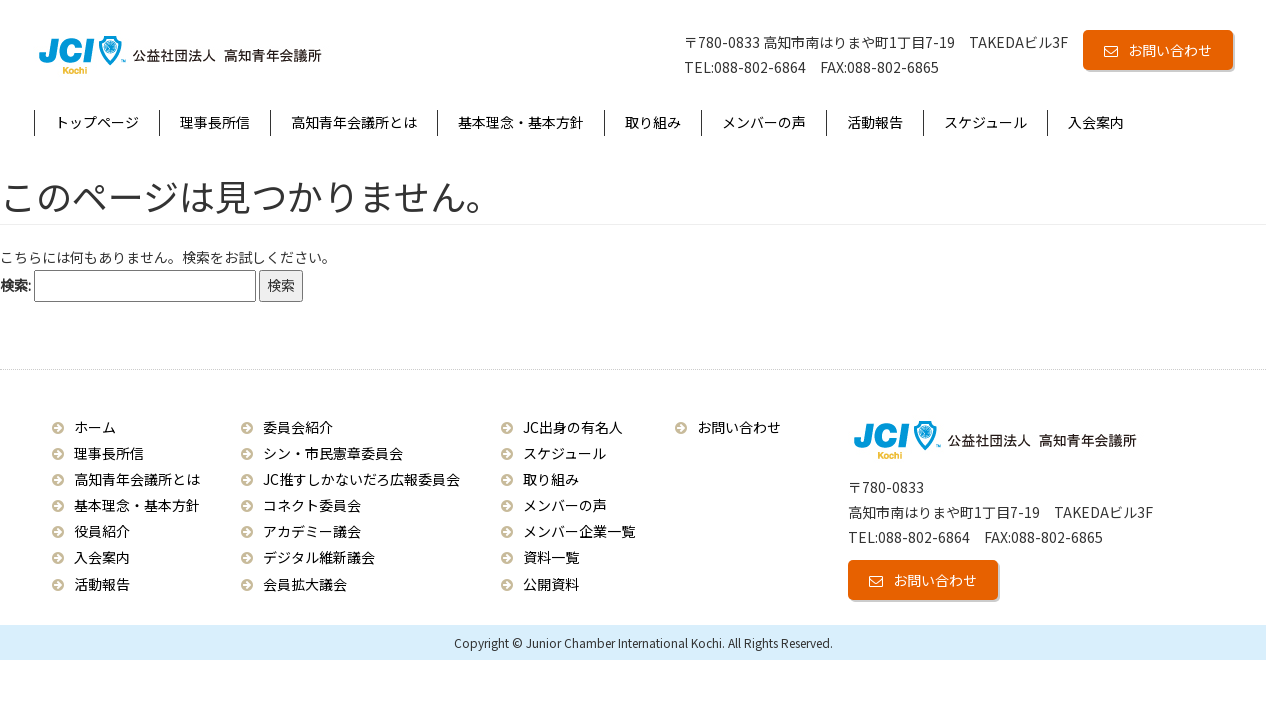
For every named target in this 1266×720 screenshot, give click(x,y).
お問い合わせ (1170, 50)
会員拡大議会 (305, 584)
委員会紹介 (298, 427)
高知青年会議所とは (354, 122)
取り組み (653, 122)
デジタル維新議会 (319, 557)
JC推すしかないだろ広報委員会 (361, 479)
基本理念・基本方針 (521, 122)
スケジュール (985, 122)
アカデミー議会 (312, 531)
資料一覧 (551, 557)
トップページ (97, 122)
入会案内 (1096, 122)
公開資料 (551, 584)
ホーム (95, 427)
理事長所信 (215, 122)
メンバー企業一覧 (579, 531)
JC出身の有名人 (573, 427)
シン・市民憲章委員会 (333, 453)
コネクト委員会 (312, 505)
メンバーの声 (764, 122)
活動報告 (875, 122)
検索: (15, 285)
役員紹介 (102, 531)
